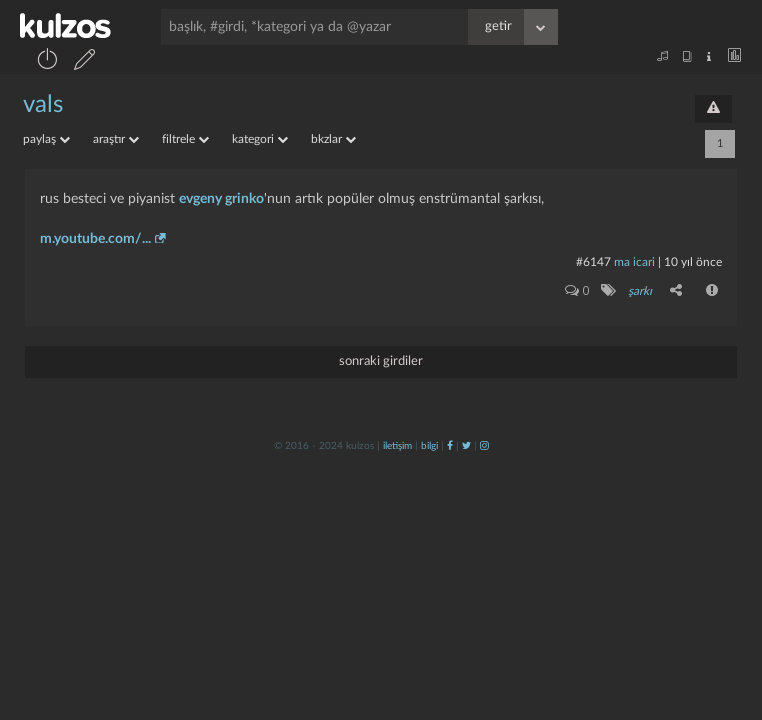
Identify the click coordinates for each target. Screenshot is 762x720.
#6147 (593, 262)
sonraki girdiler (381, 361)
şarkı (640, 291)
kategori (260, 139)
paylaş (46, 139)
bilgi (429, 446)
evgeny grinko (221, 199)
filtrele (185, 139)
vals (43, 105)
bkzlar (333, 139)
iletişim (397, 446)
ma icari (634, 262)
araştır (116, 139)
